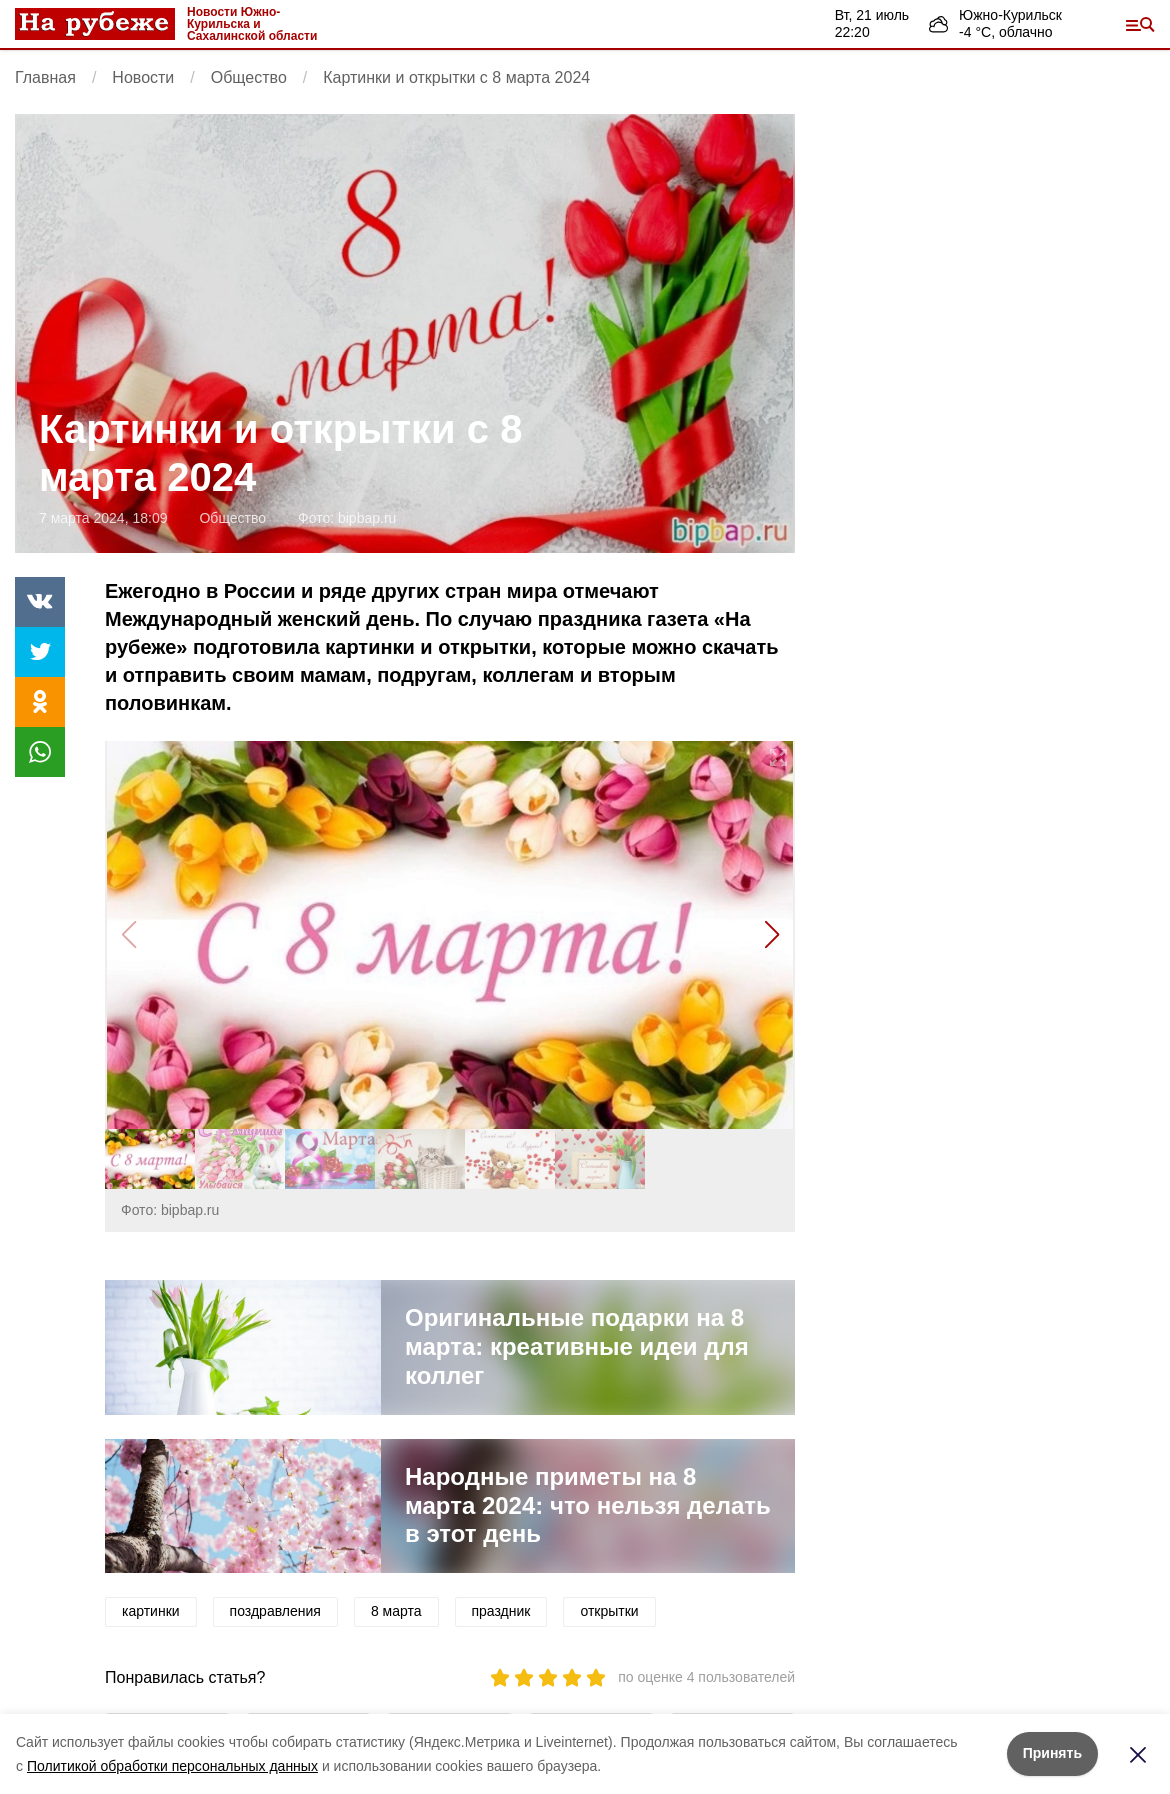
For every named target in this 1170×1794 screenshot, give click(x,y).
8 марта (396, 1611)
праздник (501, 1611)
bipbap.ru (367, 518)
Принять (1052, 1753)
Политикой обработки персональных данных (172, 1766)
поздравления (275, 1611)
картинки (151, 1611)
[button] (771, 935)
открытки (609, 1611)
